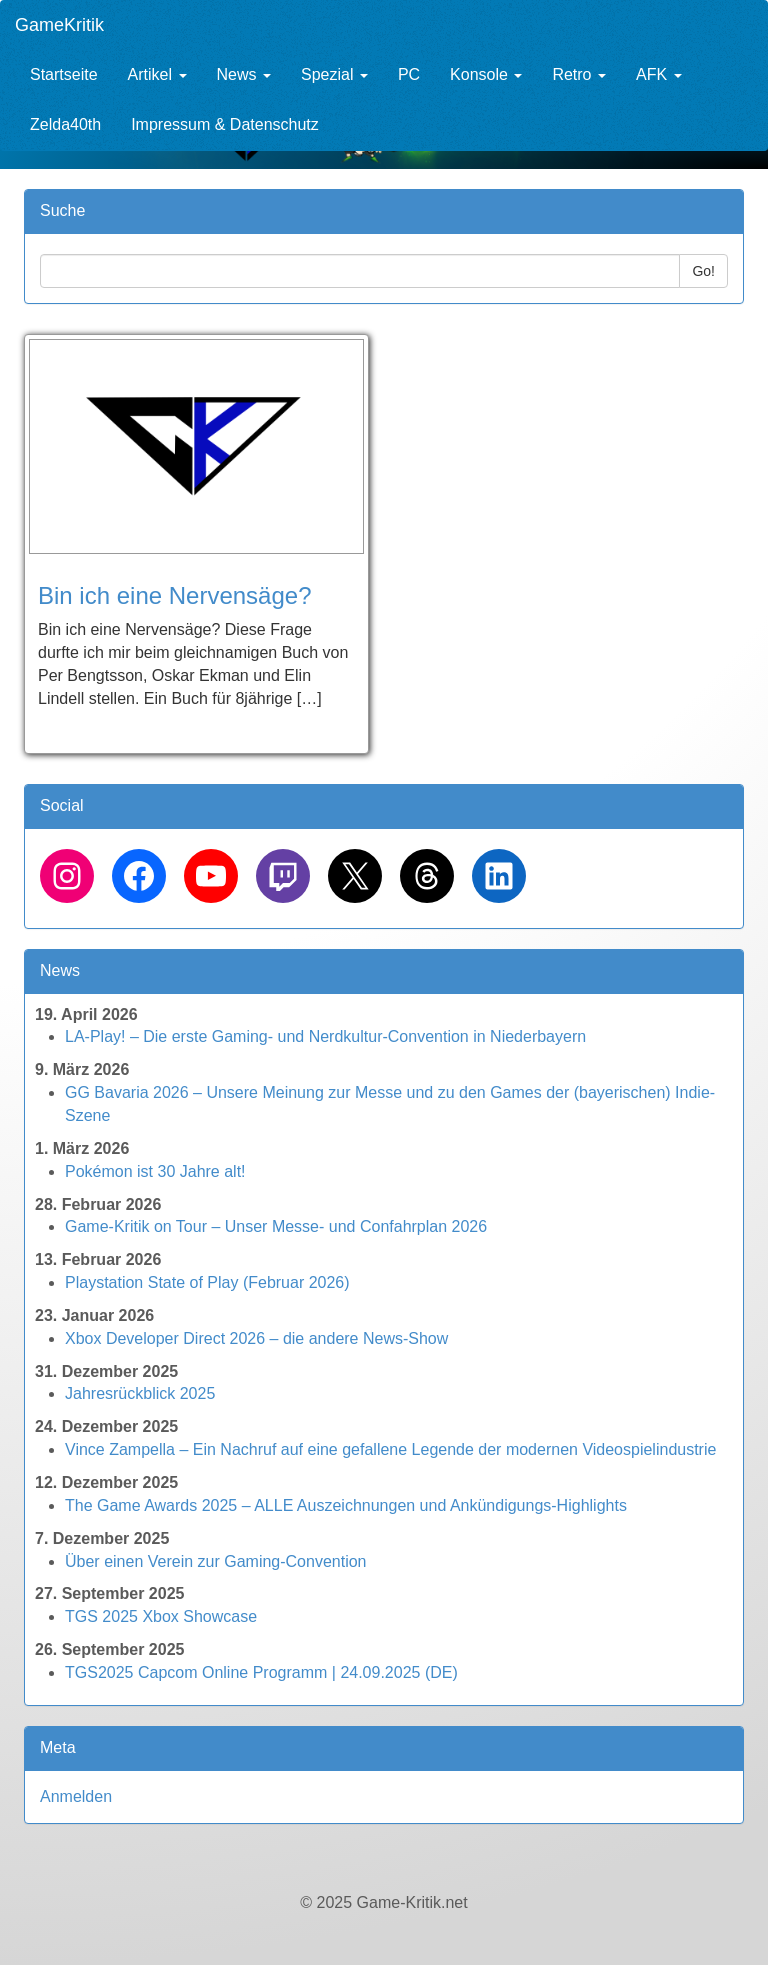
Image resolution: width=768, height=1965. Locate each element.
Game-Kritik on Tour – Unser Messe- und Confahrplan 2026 (276, 1226)
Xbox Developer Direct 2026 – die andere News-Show (256, 1338)
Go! (703, 271)
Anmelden (76, 1796)
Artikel (157, 74)
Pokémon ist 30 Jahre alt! (155, 1171)
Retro (579, 74)
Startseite (64, 74)
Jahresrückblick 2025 (140, 1393)
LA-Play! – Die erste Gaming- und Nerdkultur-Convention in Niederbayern (325, 1036)
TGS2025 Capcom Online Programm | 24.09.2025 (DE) (261, 1672)
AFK (659, 74)
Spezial (334, 74)
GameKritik (59, 25)
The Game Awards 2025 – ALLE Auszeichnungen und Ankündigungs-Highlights (346, 1505)
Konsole (486, 74)
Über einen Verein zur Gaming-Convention (216, 1561)
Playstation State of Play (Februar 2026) (207, 1282)
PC (409, 74)
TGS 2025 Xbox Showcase (161, 1616)
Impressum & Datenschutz (225, 124)
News (244, 74)
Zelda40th (65, 124)
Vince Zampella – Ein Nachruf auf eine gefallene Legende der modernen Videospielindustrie (390, 1449)
